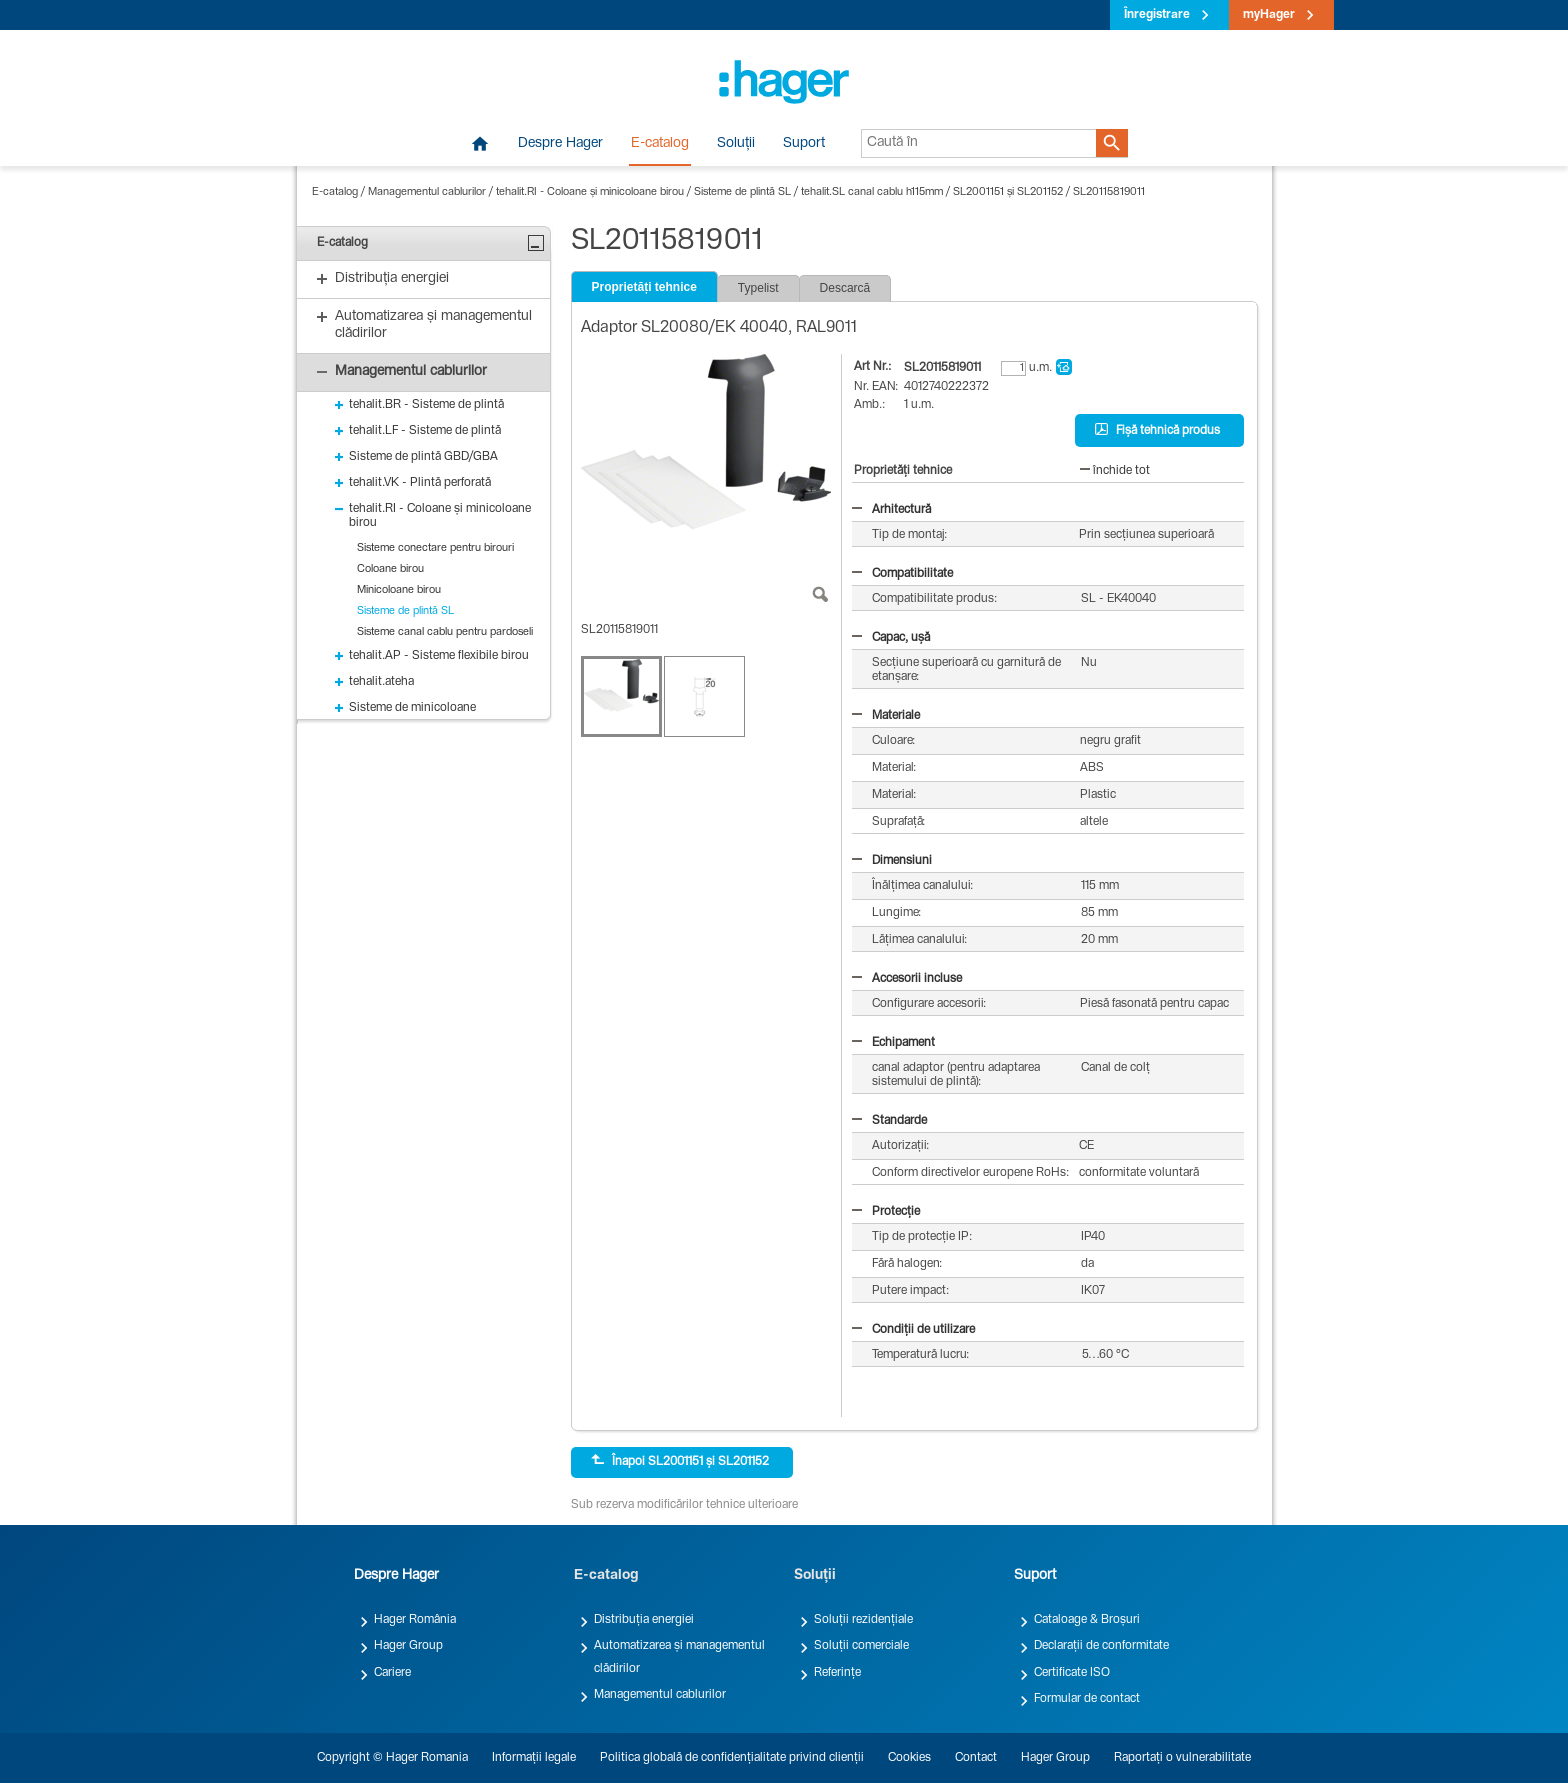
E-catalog (660, 144)
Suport (804, 144)
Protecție (886, 1212)
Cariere (392, 1673)
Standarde (889, 1121)
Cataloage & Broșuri (1087, 1620)
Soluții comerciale (861, 1646)
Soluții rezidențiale (863, 1620)
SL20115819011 (1109, 192)
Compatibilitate (902, 574)
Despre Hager (560, 144)
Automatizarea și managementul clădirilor (679, 1657)
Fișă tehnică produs (1157, 430)
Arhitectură (891, 510)
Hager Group (408, 1646)
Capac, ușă (891, 638)
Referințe (837, 1673)
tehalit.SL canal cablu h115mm (872, 192)
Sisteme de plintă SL (742, 192)
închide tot (1115, 471)
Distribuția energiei (644, 1620)
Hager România (415, 1620)
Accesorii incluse (907, 979)
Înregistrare (1157, 15)
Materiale (886, 716)
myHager (1269, 15)
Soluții (736, 144)
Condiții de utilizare (913, 1330)
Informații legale (534, 1758)
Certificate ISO (1072, 1673)
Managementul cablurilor (427, 192)
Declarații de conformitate (1101, 1646)
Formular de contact (1087, 1699)
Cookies (909, 1758)
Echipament (893, 1043)
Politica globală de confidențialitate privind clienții (732, 1758)
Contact (976, 1758)
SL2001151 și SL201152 (1008, 192)
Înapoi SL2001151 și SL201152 (680, 1461)
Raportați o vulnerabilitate (1182, 1758)
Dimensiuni (892, 861)
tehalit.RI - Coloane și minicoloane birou (590, 192)
